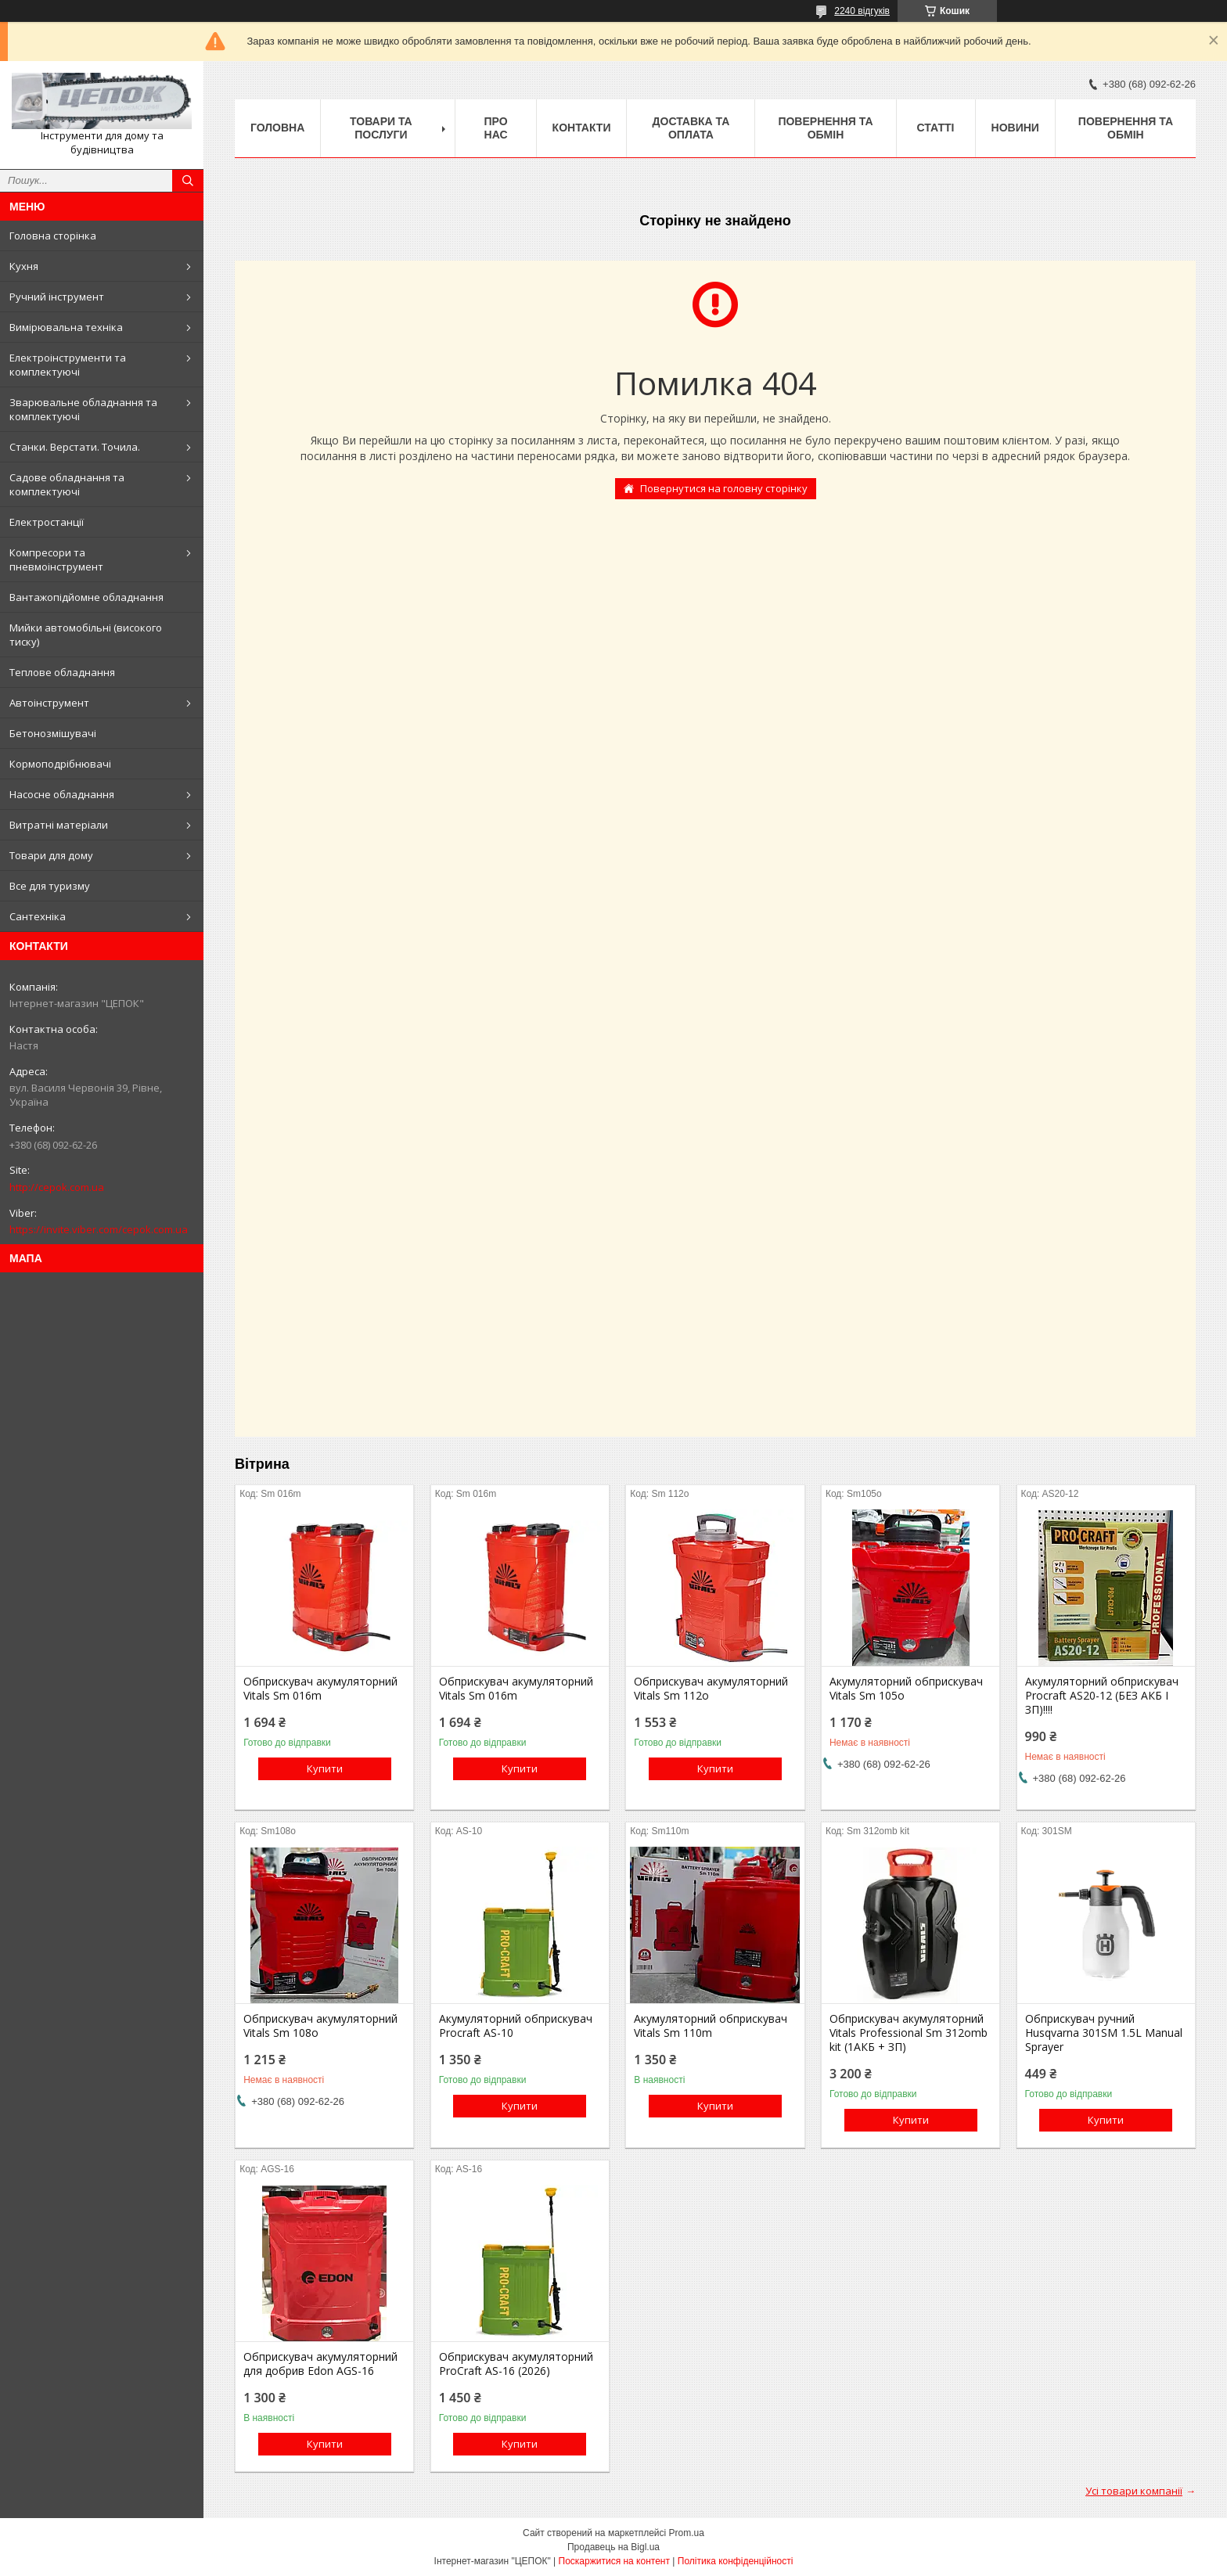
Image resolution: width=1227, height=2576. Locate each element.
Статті (936, 127)
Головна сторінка (52, 235)
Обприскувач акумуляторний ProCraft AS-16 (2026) (516, 2364)
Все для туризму (49, 886)
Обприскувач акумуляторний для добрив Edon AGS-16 (320, 2364)
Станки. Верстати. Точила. (74, 447)
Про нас (495, 128)
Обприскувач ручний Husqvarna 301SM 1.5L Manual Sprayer (1103, 2033)
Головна (277, 127)
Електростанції (46, 522)
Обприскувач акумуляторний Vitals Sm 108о (320, 2026)
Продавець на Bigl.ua (613, 2547)
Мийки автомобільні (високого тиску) (85, 635)
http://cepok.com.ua (56, 1187)
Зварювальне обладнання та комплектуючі (83, 409)
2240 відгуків (862, 10)
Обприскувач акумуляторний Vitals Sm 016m (320, 1689)
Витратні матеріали (58, 825)
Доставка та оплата (691, 128)
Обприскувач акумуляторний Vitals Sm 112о (711, 1689)
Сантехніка (37, 916)
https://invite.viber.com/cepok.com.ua (98, 1229)
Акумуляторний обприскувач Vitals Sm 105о (906, 1689)
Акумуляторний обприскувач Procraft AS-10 (515, 2026)
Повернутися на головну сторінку (724, 488)
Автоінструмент (49, 703)
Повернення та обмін (825, 128)
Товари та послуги (381, 128)
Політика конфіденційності (735, 2561)
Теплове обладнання (62, 672)
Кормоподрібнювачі (60, 764)
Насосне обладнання (61, 794)
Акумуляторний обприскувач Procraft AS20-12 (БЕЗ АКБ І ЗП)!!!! (1101, 1696)
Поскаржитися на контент (614, 2561)
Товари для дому (51, 855)
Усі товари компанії (1133, 2491)
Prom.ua (686, 2532)
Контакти (581, 127)
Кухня (23, 266)
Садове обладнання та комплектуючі (66, 484)
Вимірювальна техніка (66, 327)
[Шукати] (187, 180)
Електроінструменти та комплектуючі (67, 365)
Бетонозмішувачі (52, 733)
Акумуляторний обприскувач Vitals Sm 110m (710, 2026)
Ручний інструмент (56, 297)
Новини (1015, 127)
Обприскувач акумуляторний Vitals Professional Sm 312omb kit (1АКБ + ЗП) (908, 2033)
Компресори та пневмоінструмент (56, 559)
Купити (325, 1768)
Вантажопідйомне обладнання (86, 597)
